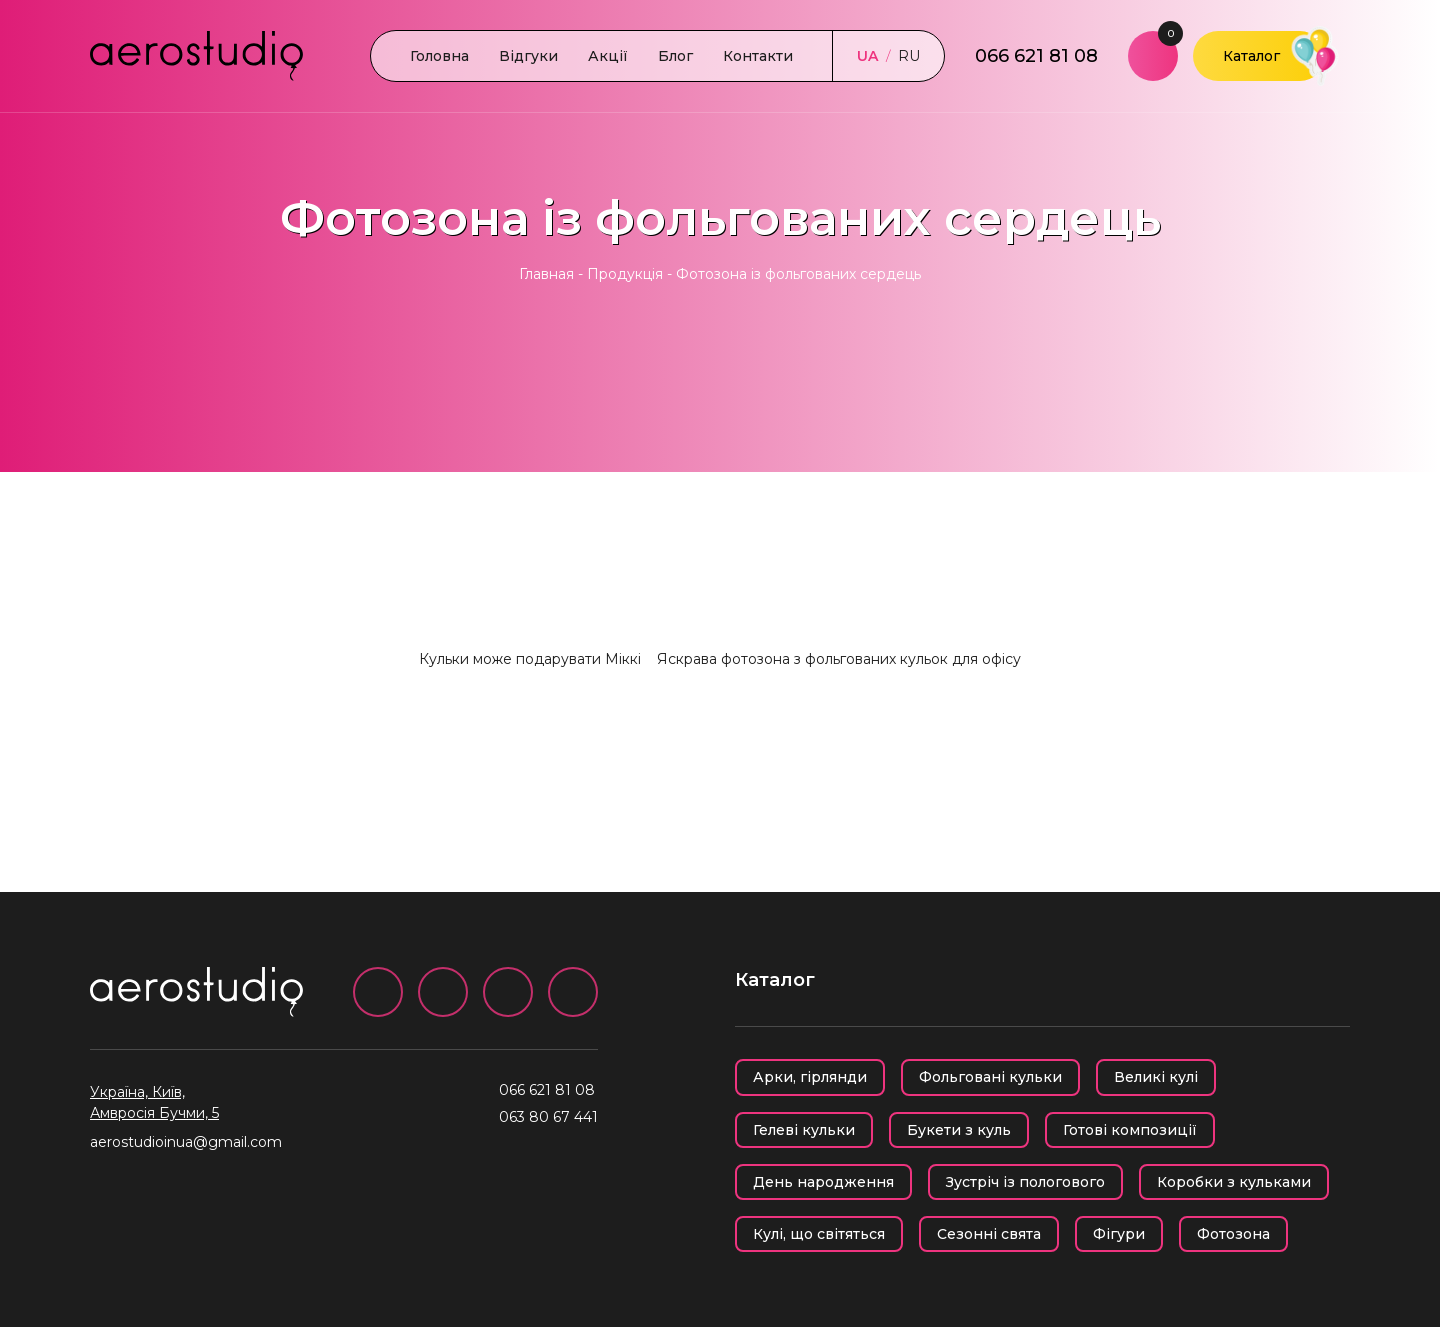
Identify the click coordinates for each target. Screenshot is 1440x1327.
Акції (608, 56)
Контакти (758, 56)
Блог (675, 56)
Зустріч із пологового (1025, 1182)
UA (867, 56)
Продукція (625, 274)
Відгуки (528, 56)
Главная (546, 274)
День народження (823, 1182)
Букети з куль (959, 1130)
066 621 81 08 (1036, 56)
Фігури (1119, 1234)
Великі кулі (1156, 1077)
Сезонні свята (989, 1234)
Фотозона (1233, 1234)
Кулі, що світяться (819, 1234)
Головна (439, 56)
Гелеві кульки (804, 1130)
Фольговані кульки (990, 1077)
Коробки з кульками (1234, 1182)
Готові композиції (1130, 1130)
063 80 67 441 (548, 1117)
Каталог (1251, 56)
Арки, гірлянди (810, 1077)
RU (909, 56)
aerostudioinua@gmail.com (186, 1142)
